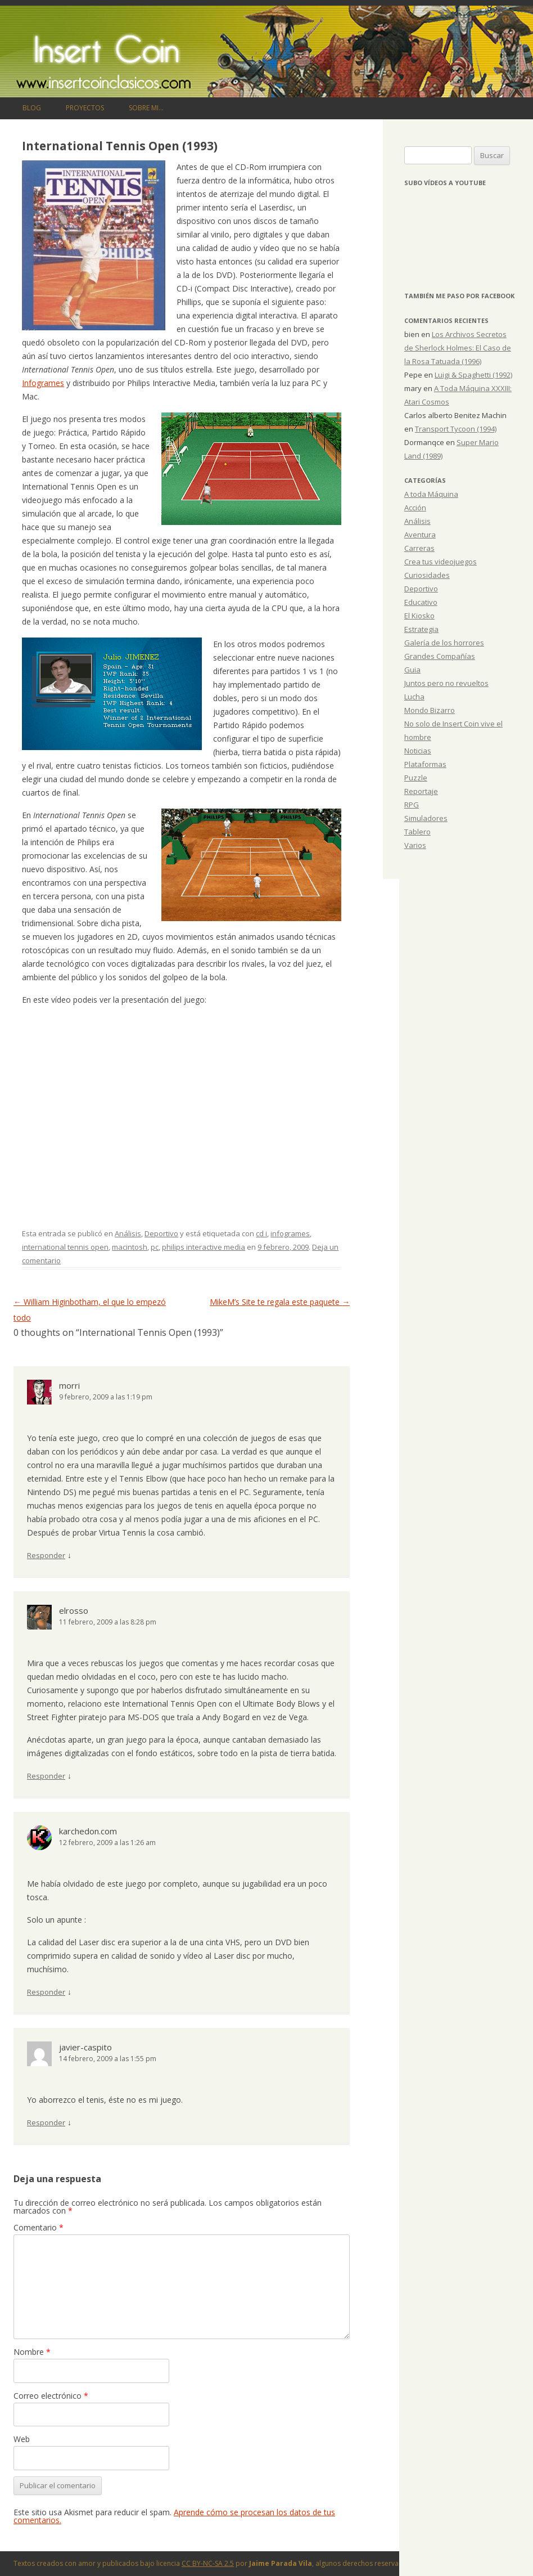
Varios (415, 845)
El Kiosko (419, 616)
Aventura (420, 534)
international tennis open (65, 1247)
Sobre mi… (146, 108)
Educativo (420, 602)
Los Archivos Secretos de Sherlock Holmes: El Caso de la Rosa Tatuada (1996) (457, 347)
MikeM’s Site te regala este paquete (280, 1301)
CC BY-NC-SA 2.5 (208, 2563)
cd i (261, 1233)
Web (21, 2439)
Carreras (419, 548)
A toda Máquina (431, 494)
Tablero (417, 832)
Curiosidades (427, 575)
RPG (411, 805)
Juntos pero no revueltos (446, 683)
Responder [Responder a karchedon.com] (46, 1992)
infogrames (290, 1233)
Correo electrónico (50, 2395)
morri (69, 1385)
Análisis (128, 1233)
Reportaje (421, 791)
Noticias (417, 751)
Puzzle (415, 778)
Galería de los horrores (444, 643)
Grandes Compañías (439, 656)
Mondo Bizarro (429, 710)
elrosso (73, 1610)
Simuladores (426, 818)
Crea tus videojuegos (440, 562)
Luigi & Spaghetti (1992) (473, 375)
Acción (415, 507)
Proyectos (85, 108)
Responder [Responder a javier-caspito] (46, 2122)
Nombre (32, 2351)
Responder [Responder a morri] (46, 1555)
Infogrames (43, 383)
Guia (412, 670)
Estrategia (421, 629)
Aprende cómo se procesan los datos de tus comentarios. (174, 2516)
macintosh (129, 1247)
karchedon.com (88, 1831)
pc (155, 1247)
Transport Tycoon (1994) (455, 429)
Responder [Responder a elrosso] (46, 1776)
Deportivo (161, 1233)
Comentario (38, 2227)
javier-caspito (85, 2047)
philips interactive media (203, 1247)
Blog (31, 108)
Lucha (414, 697)
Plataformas (425, 764)
